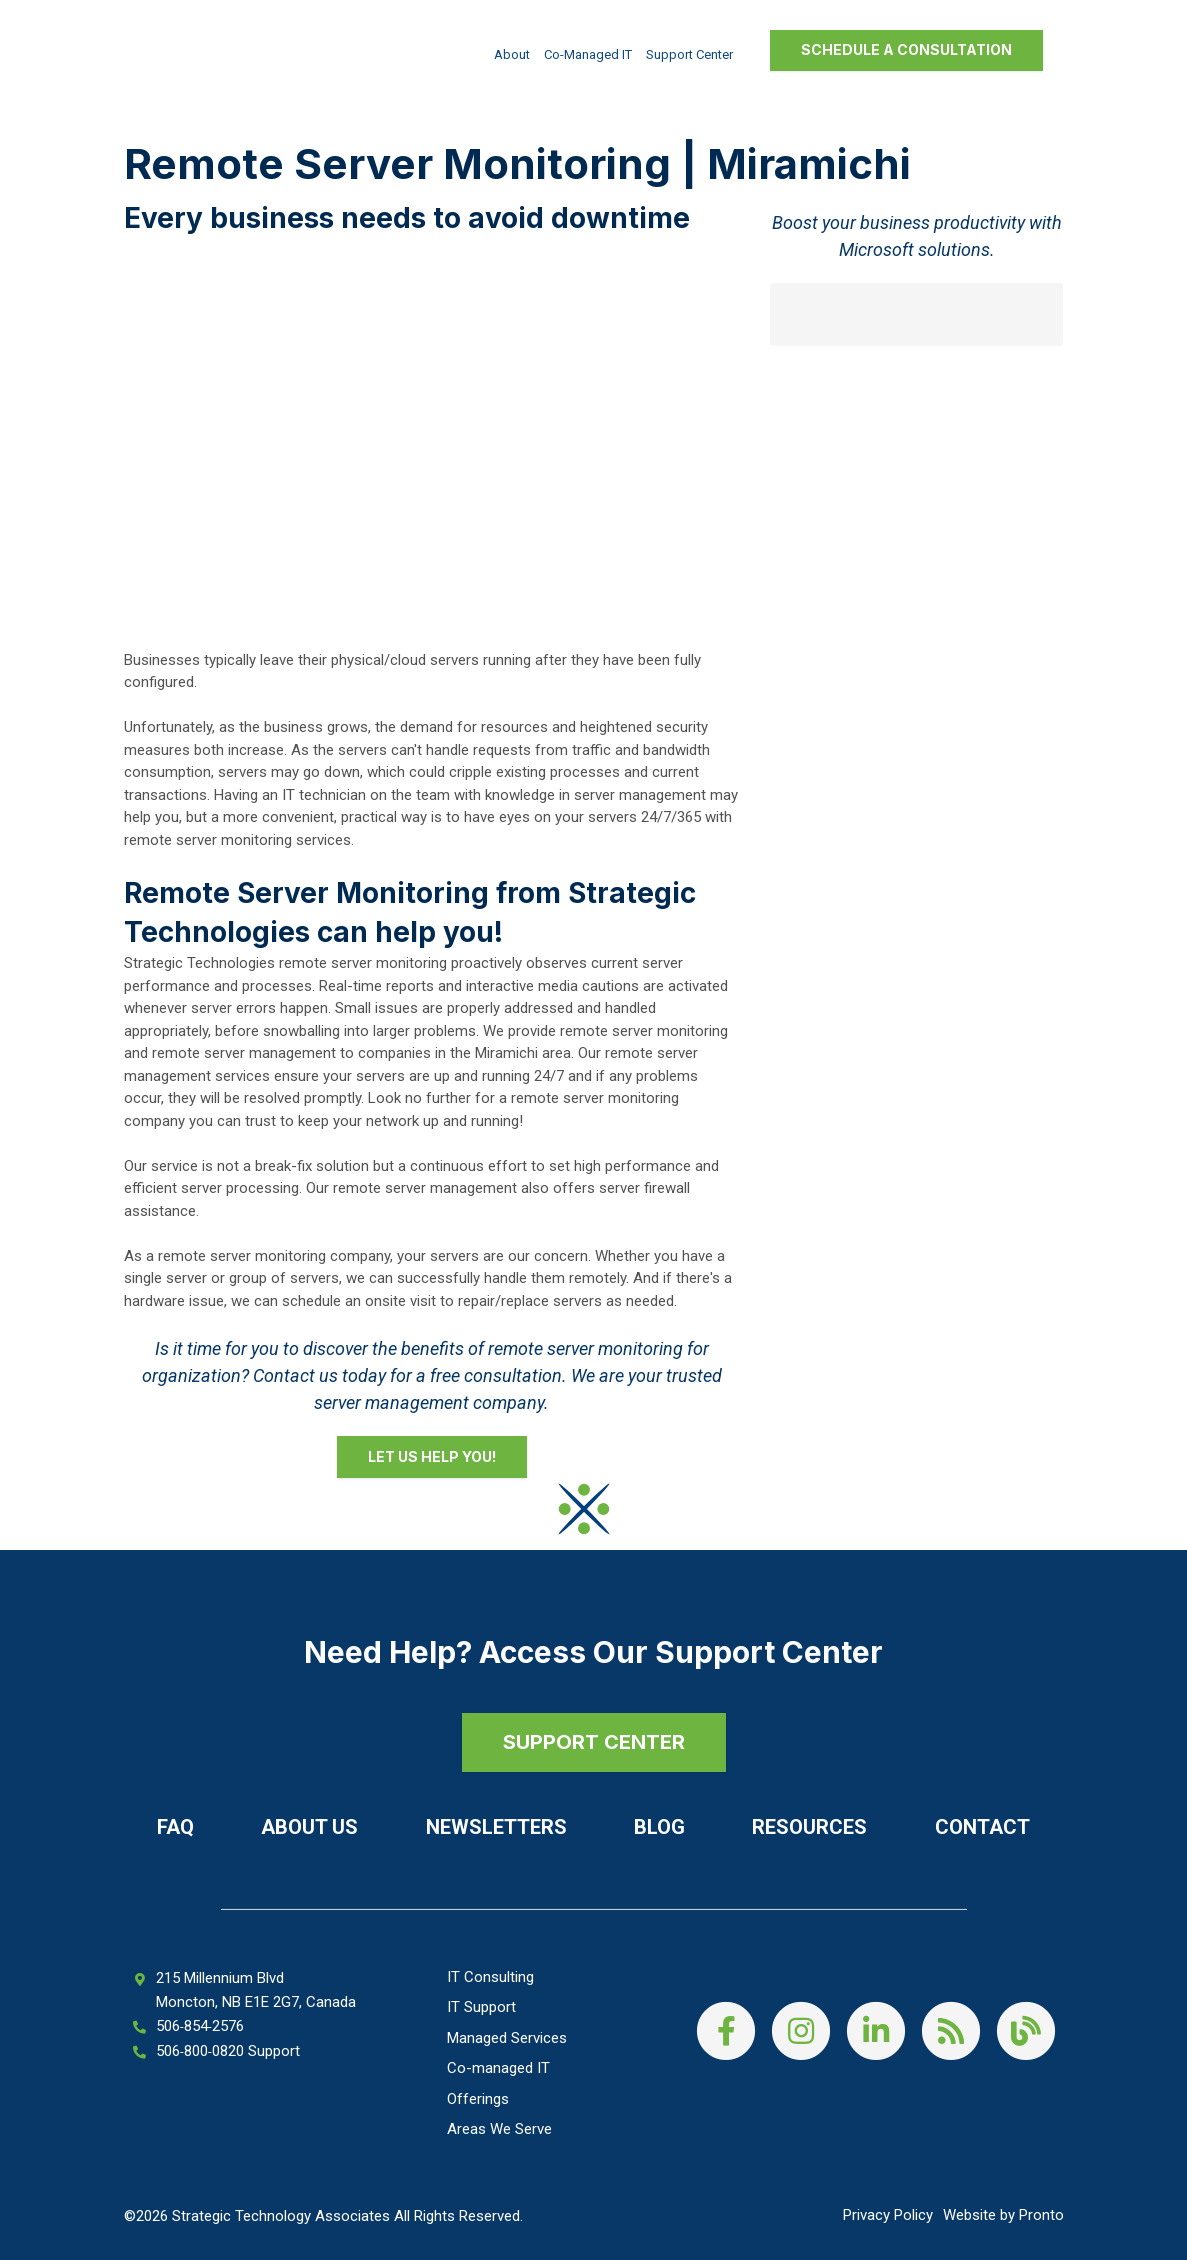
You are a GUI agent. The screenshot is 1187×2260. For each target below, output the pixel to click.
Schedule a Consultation (906, 49)
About (512, 54)
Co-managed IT (588, 54)
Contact (982, 1827)
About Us (309, 1827)
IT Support (481, 2007)
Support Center (689, 54)
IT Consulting (490, 1977)
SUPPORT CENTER (594, 1742)
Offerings (478, 2099)
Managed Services (507, 2038)
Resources (809, 1827)
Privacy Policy (888, 2215)
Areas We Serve (499, 2129)
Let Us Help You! (432, 1456)
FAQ (175, 1827)
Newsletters (496, 1827)
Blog (659, 1827)
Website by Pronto (1003, 2215)
